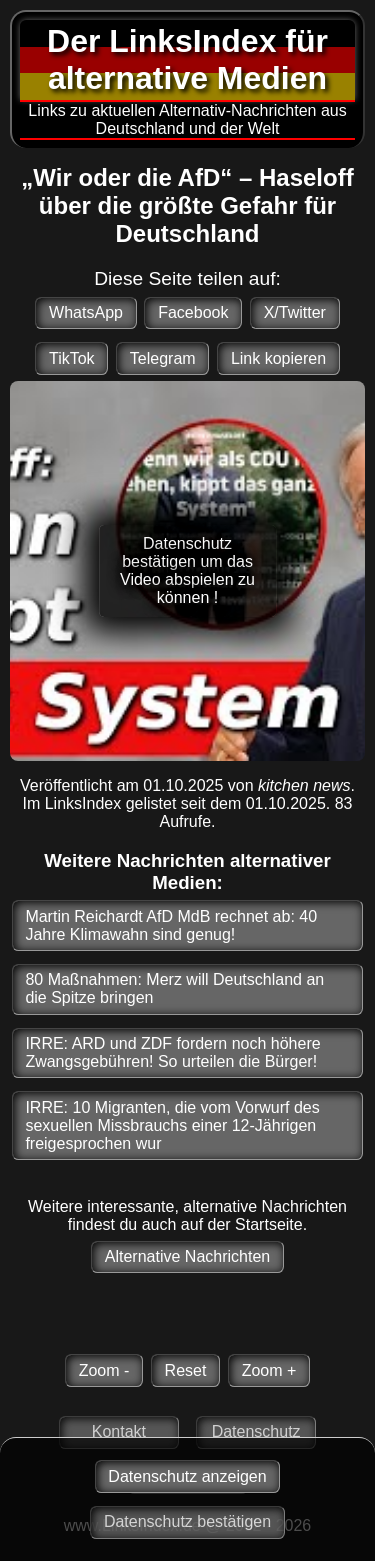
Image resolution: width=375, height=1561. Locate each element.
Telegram (163, 358)
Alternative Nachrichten (187, 1256)
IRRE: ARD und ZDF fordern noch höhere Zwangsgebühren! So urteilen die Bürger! (172, 1052)
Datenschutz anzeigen (187, 1476)
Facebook (193, 312)
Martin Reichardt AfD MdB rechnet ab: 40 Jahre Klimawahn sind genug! (171, 925)
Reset (186, 1370)
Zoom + (269, 1370)
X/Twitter (295, 312)
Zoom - (104, 1370)
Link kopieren (278, 358)
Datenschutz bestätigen (187, 1521)
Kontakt (119, 1431)
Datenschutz (256, 1431)
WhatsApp (86, 312)
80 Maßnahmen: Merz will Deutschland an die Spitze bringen (174, 988)
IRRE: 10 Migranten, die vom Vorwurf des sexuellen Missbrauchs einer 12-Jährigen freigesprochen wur (172, 1125)
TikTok (72, 358)
